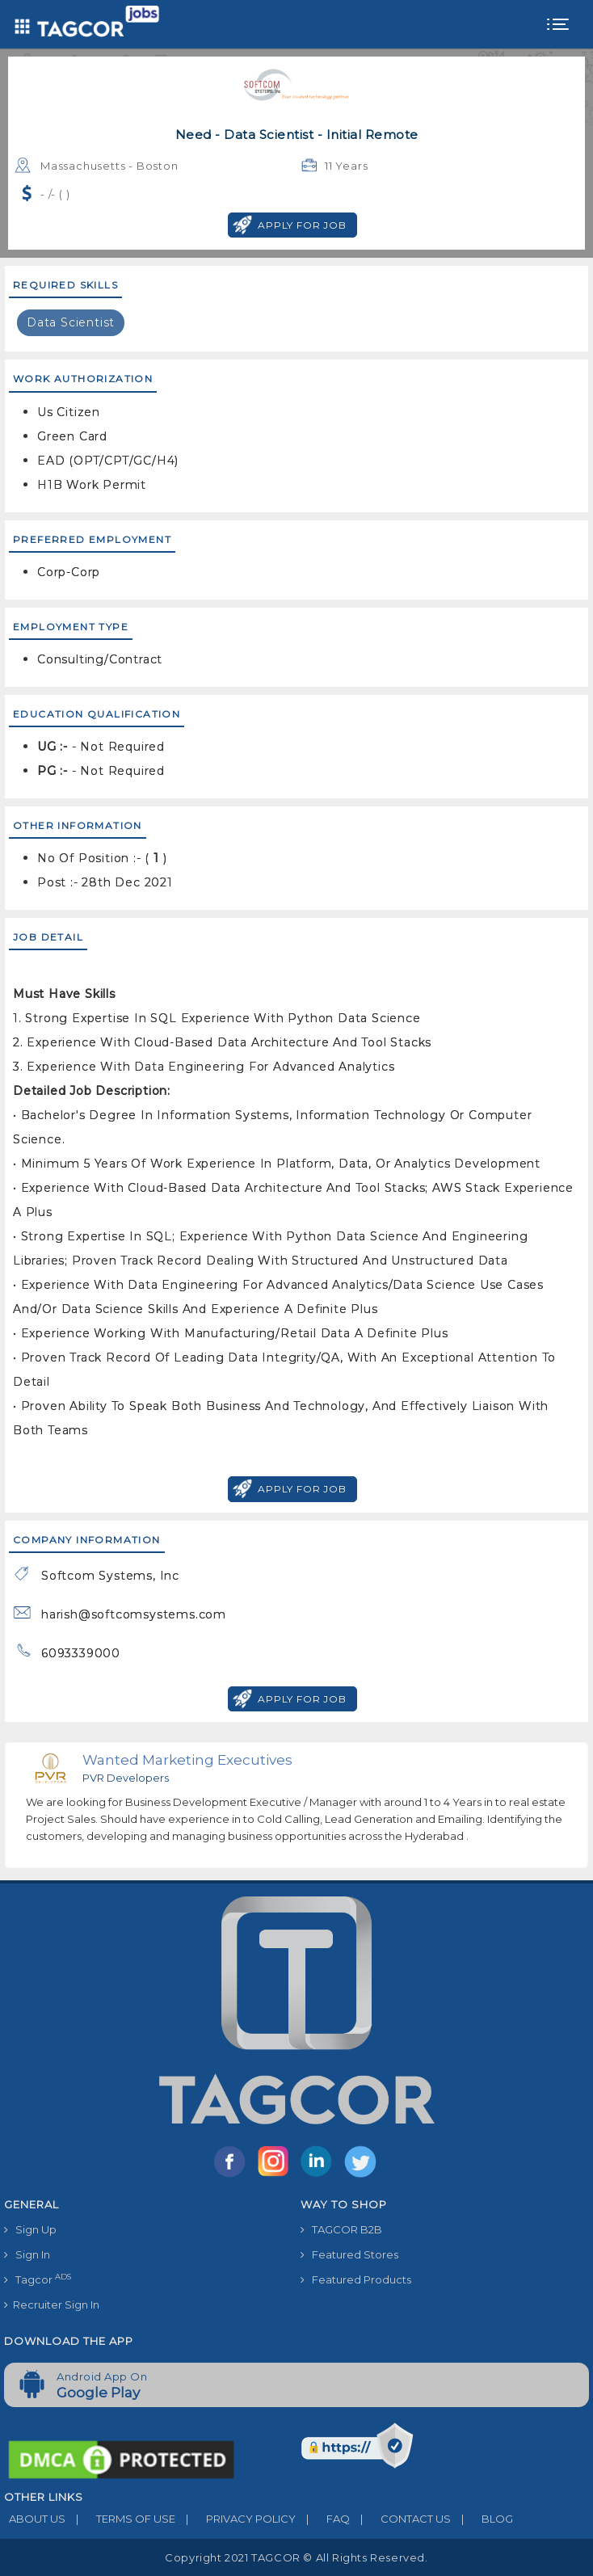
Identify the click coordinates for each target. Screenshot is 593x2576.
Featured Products (356, 2279)
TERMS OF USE (120, 2518)
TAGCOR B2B (341, 2229)
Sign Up (30, 2229)
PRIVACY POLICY (235, 2518)
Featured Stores (349, 2254)
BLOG (482, 2518)
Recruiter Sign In (51, 2304)
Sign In (27, 2254)
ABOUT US (34, 2518)
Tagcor (37, 2279)
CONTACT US (400, 2518)
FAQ (323, 2518)
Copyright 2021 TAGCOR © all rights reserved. (296, 2557)
